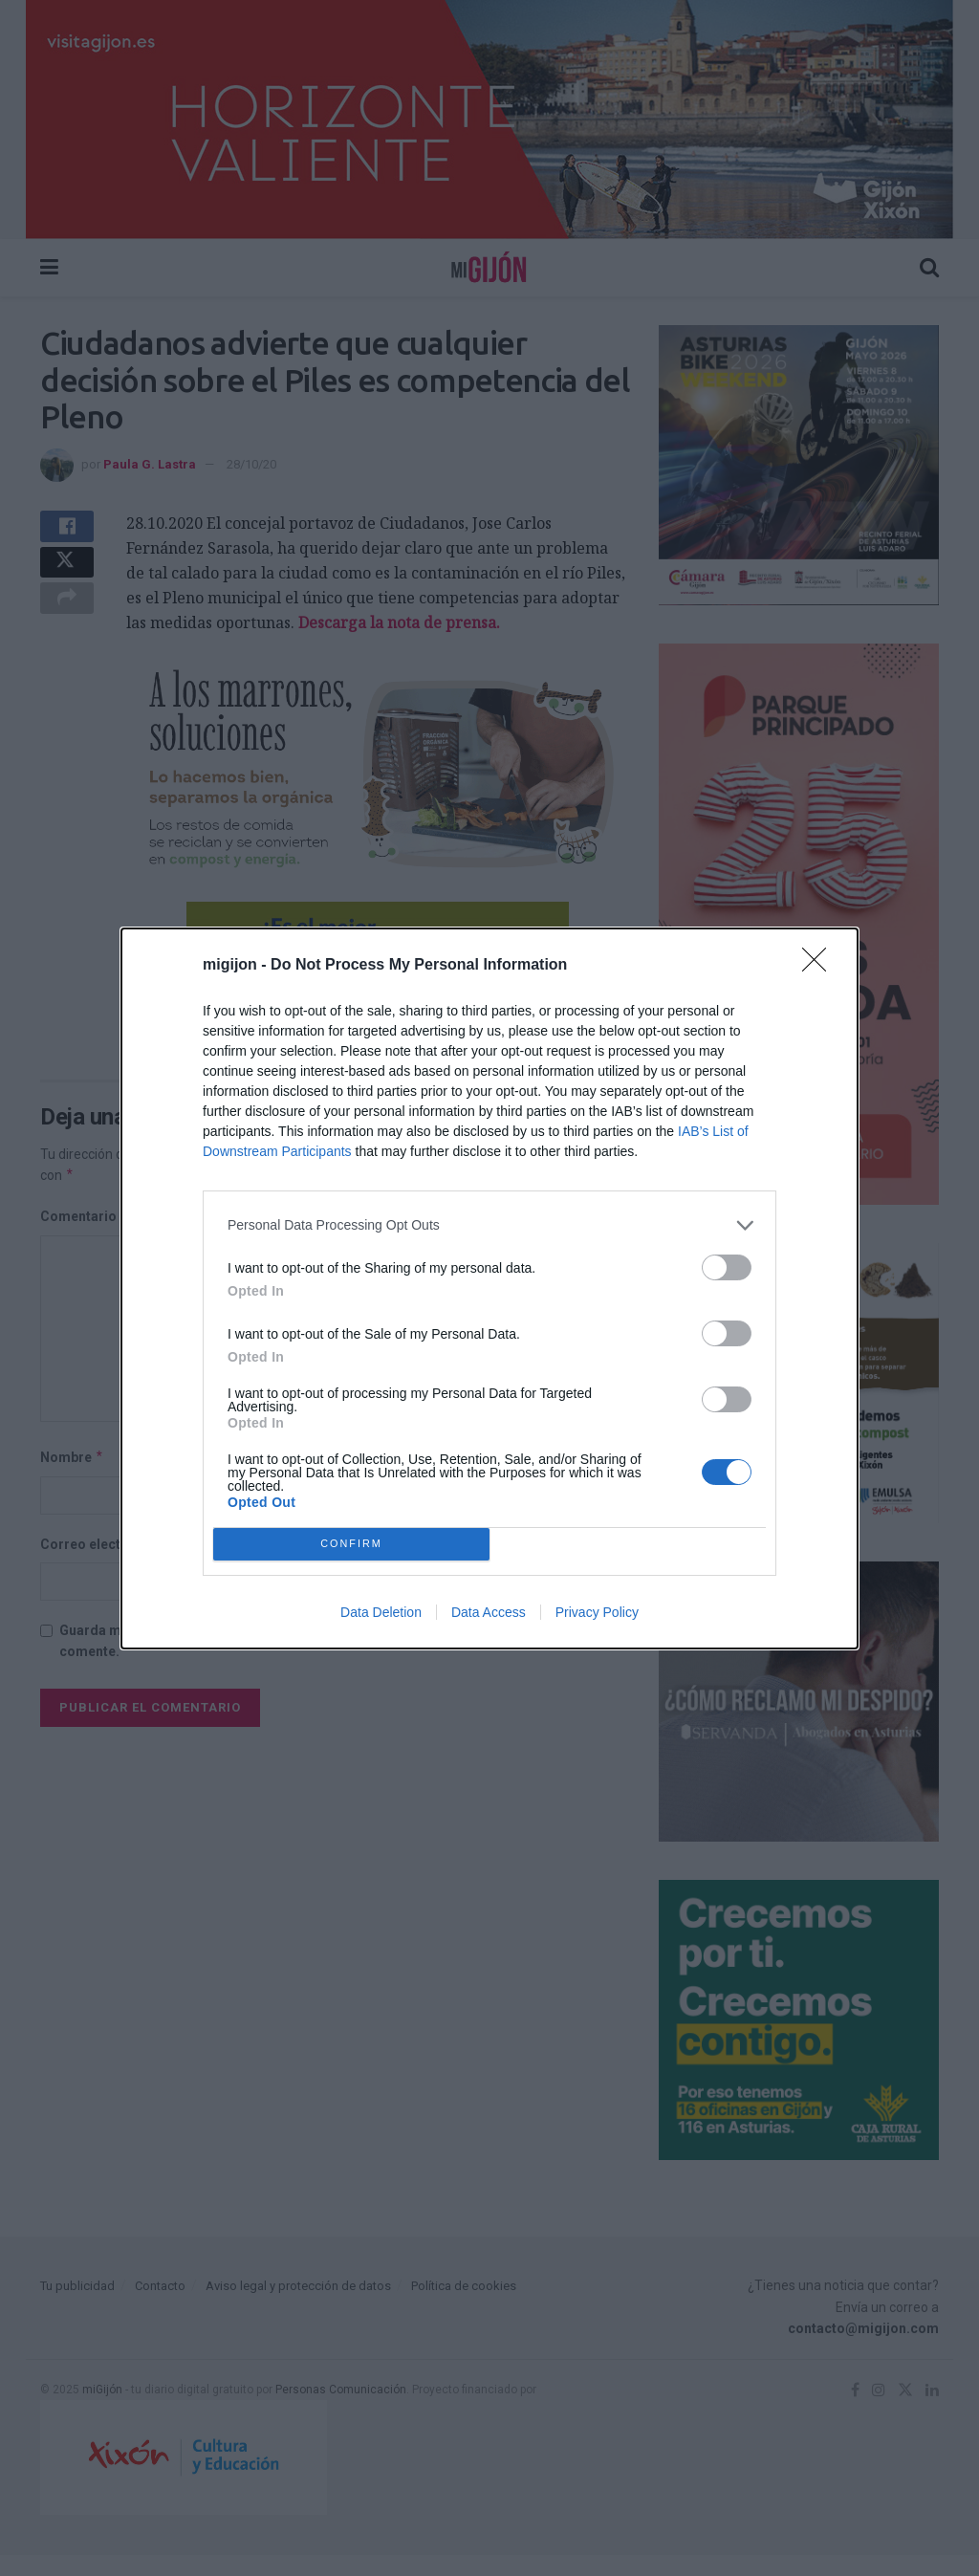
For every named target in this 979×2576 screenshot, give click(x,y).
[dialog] (489, 1288)
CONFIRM (351, 1544)
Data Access (488, 1612)
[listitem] (489, 1225)
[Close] (820, 966)
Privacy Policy (597, 1612)
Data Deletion (381, 1612)
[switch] (726, 1267)
